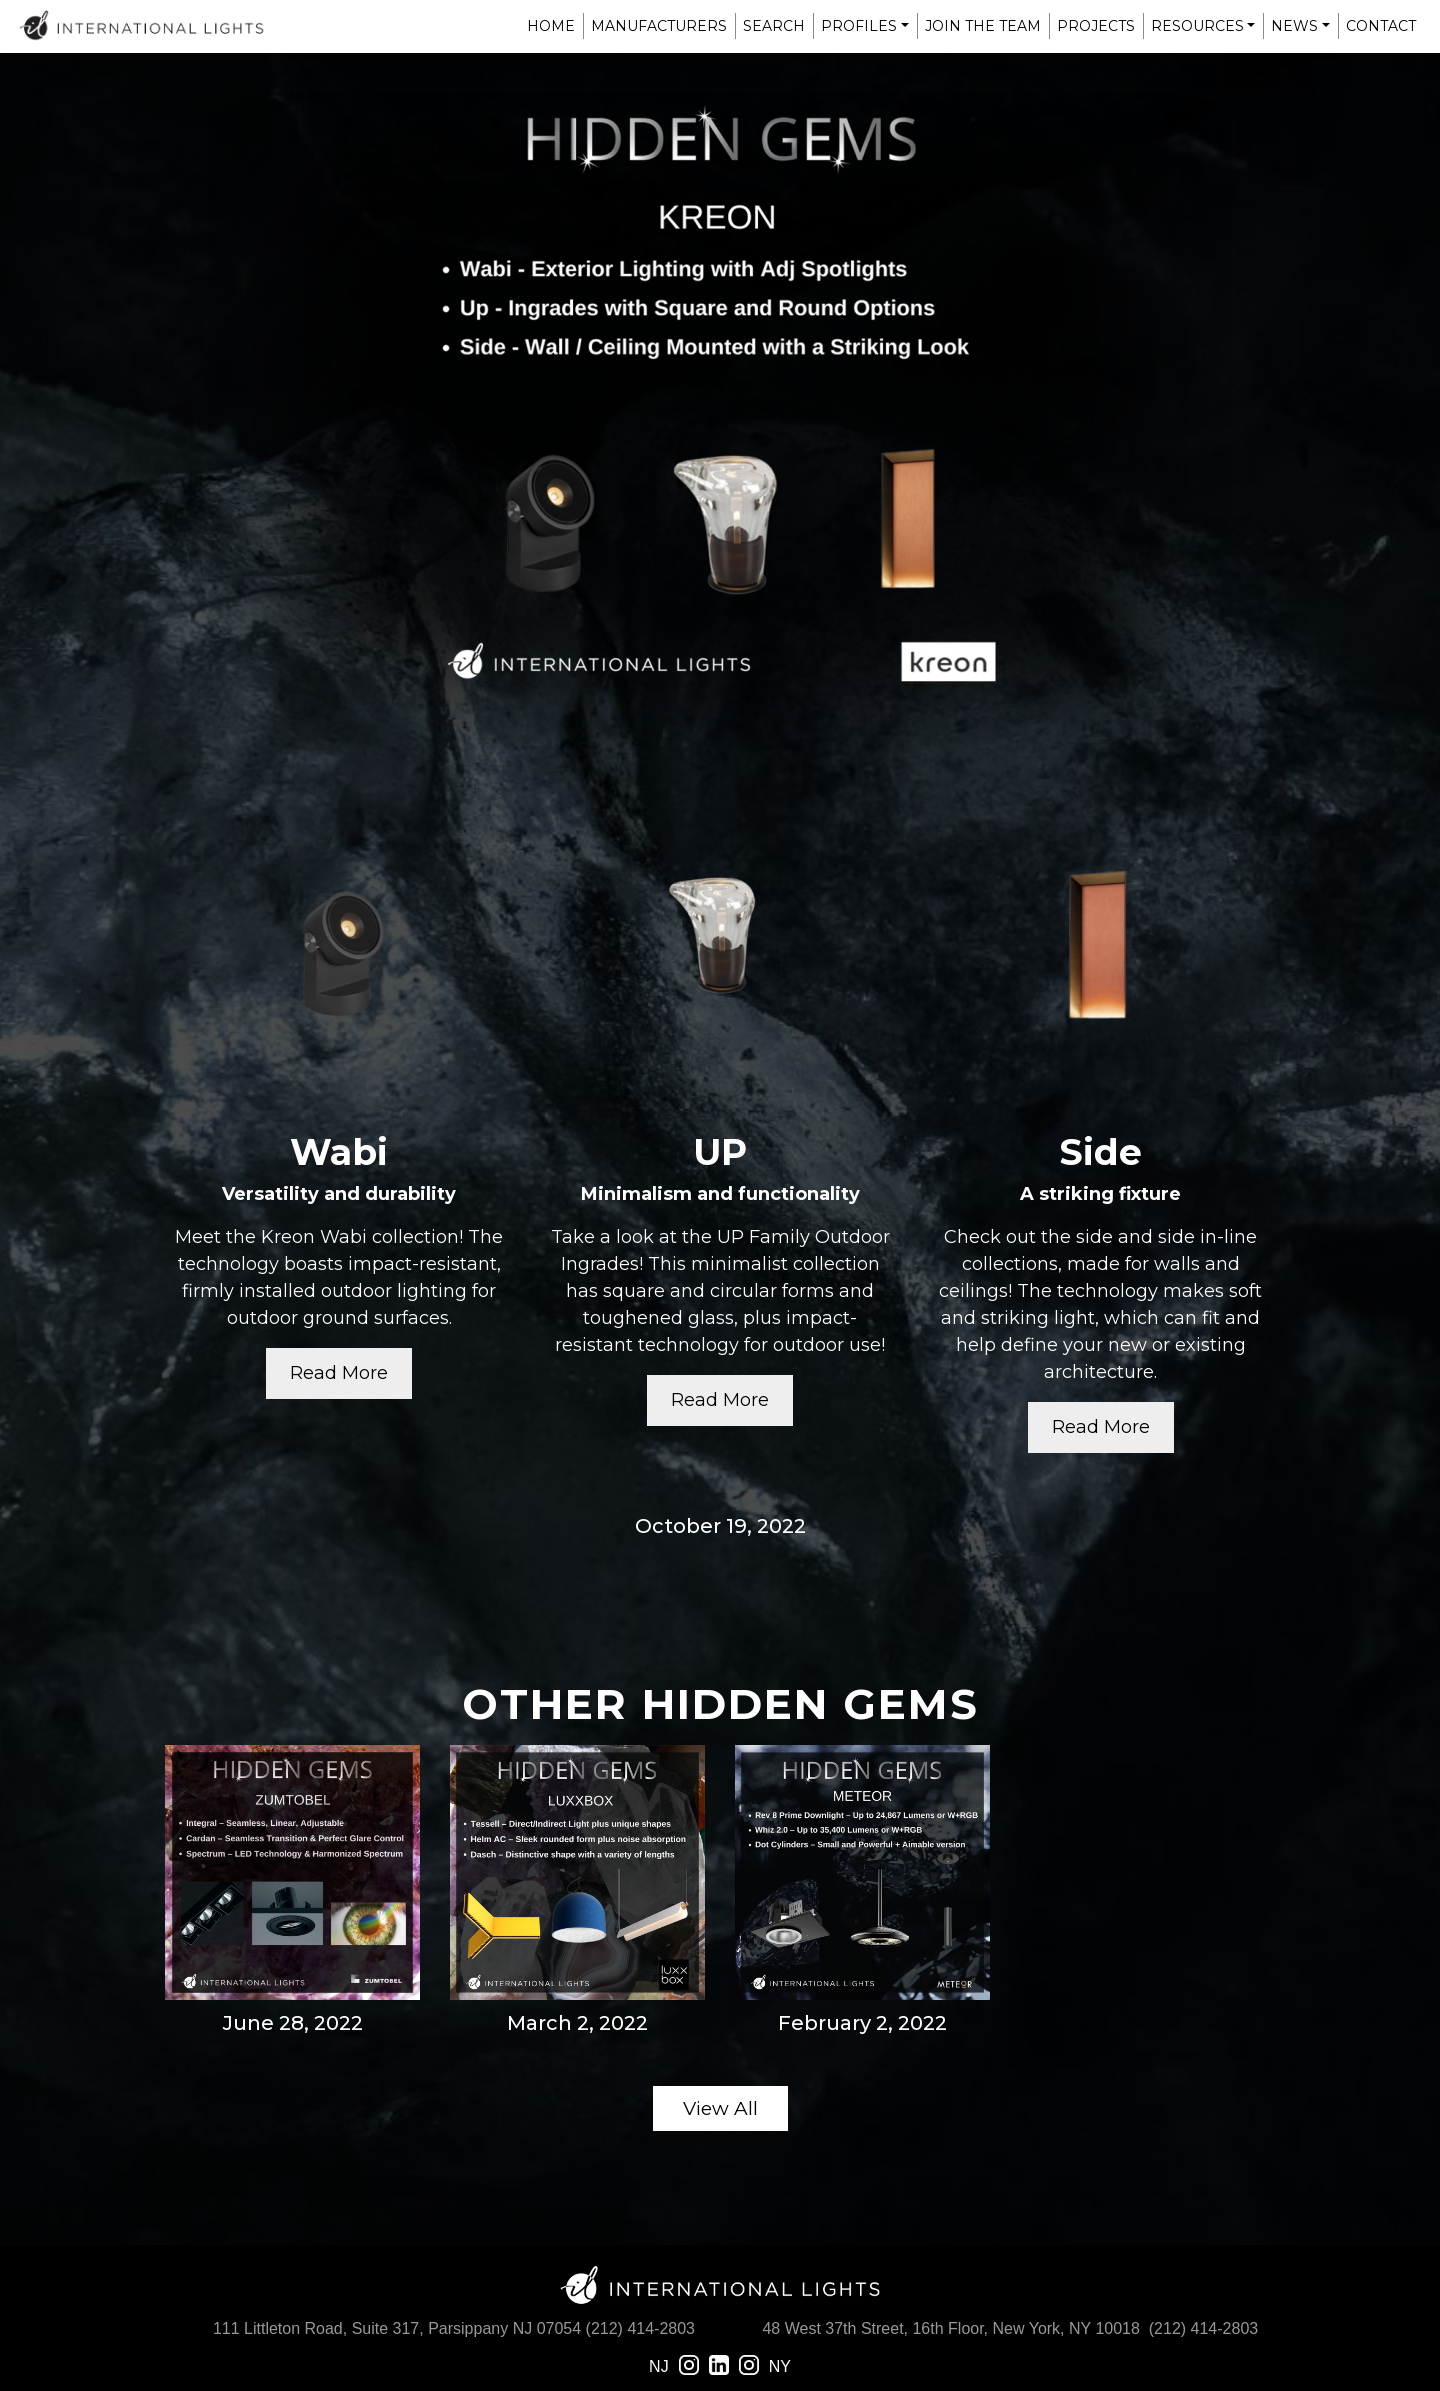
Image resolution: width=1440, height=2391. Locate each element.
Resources (1197, 26)
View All (720, 2108)
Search (774, 26)
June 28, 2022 (293, 2023)
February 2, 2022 (862, 2023)
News (1294, 26)
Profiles (859, 26)
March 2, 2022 (577, 2023)
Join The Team (983, 26)
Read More (339, 1373)
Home (551, 26)
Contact (1381, 26)
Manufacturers (659, 26)
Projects (1096, 26)
